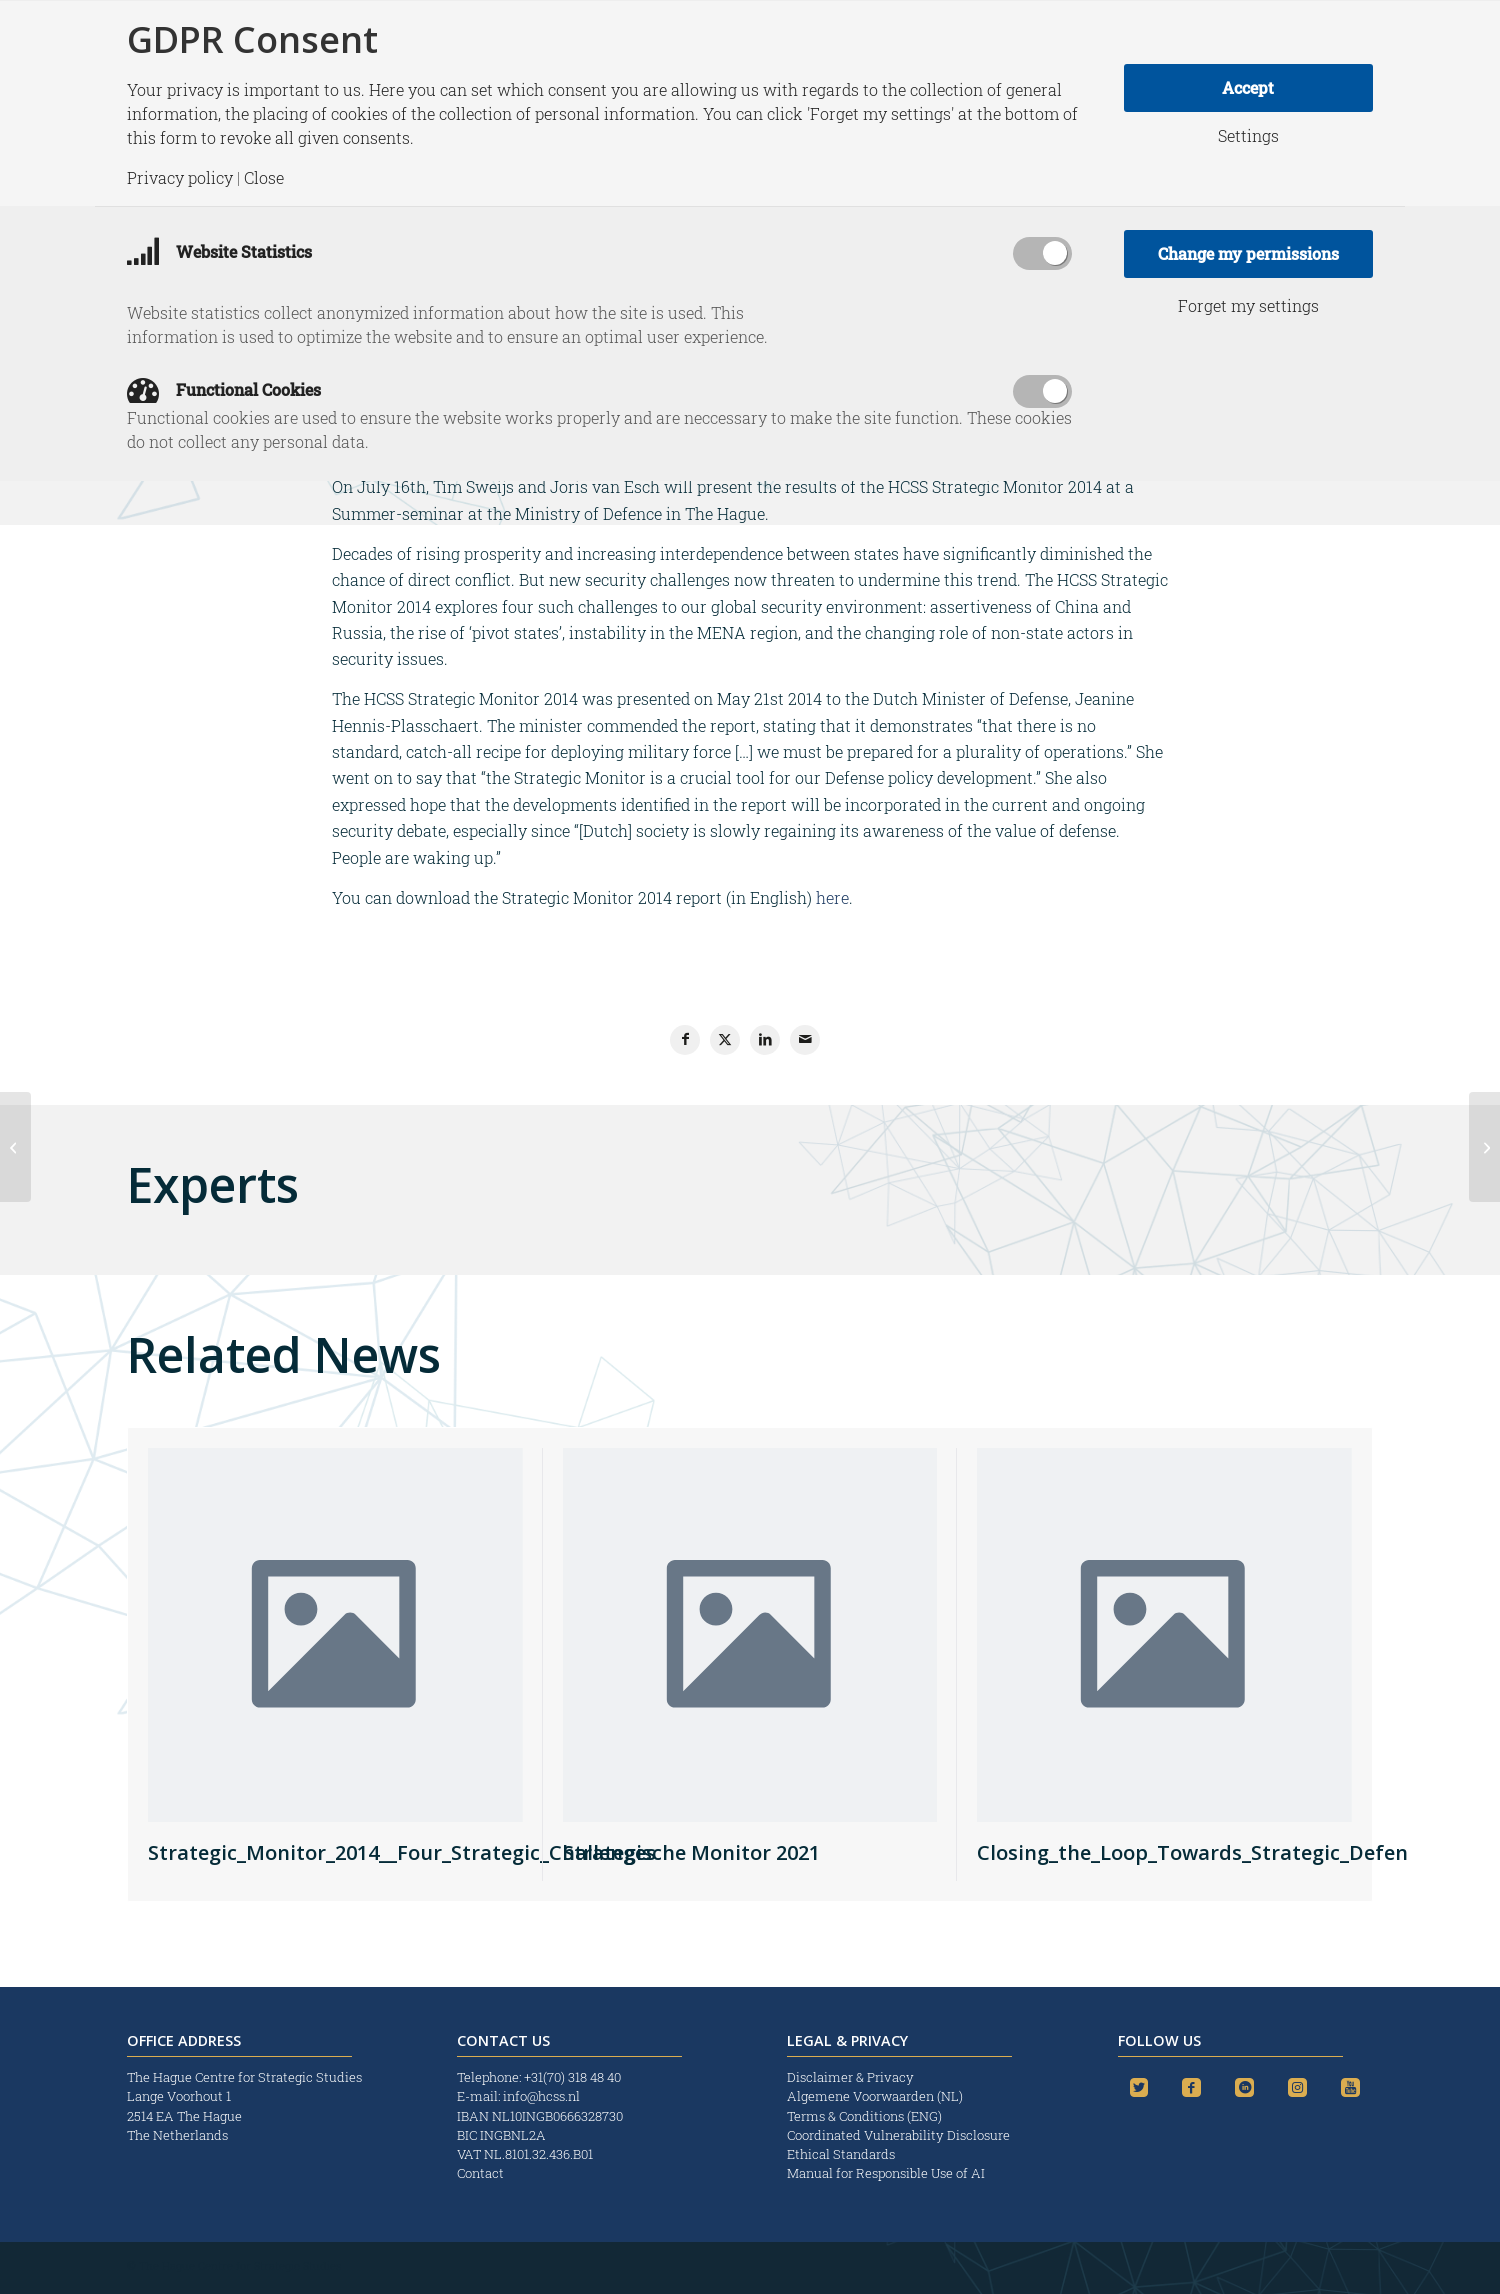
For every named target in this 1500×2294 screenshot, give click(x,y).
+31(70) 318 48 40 (572, 2077)
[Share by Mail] (805, 1040)
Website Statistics (219, 251)
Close (264, 178)
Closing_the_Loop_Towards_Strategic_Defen (1192, 1852)
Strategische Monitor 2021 (691, 1852)
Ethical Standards (841, 2154)
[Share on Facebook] (685, 1040)
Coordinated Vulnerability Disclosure (898, 2135)
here (832, 897)
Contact (480, 2173)
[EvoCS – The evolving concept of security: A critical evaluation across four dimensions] (15, 1147)
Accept (1248, 87)
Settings (1248, 136)
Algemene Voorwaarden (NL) (876, 2096)
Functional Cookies (224, 389)
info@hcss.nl (541, 2096)
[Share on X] (725, 1040)
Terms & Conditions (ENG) (866, 2116)
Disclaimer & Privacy (850, 2077)
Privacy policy (180, 178)
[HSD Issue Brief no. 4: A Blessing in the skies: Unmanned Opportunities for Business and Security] (1484, 1147)
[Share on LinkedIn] (765, 1040)
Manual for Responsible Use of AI (886, 2173)
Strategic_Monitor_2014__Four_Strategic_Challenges (402, 1852)
